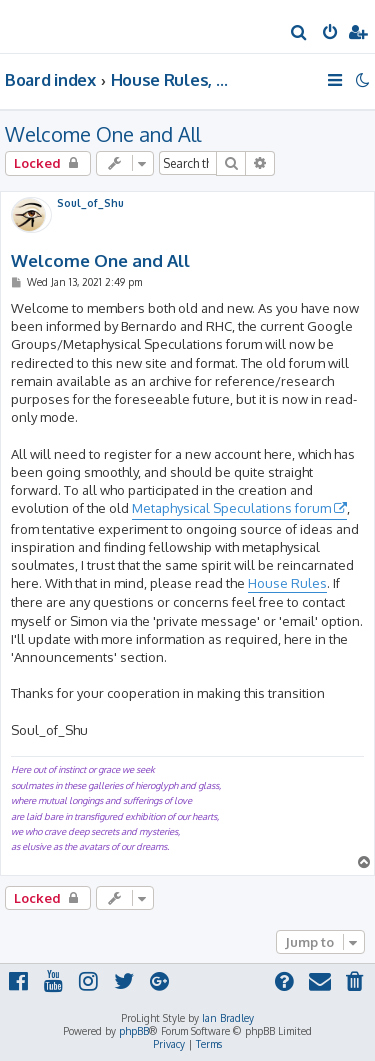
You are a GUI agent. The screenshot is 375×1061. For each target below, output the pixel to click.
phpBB (134, 1031)
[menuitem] (299, 34)
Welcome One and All (103, 134)
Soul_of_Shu (90, 203)
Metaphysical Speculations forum (231, 508)
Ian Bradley (228, 1018)
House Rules (287, 583)
